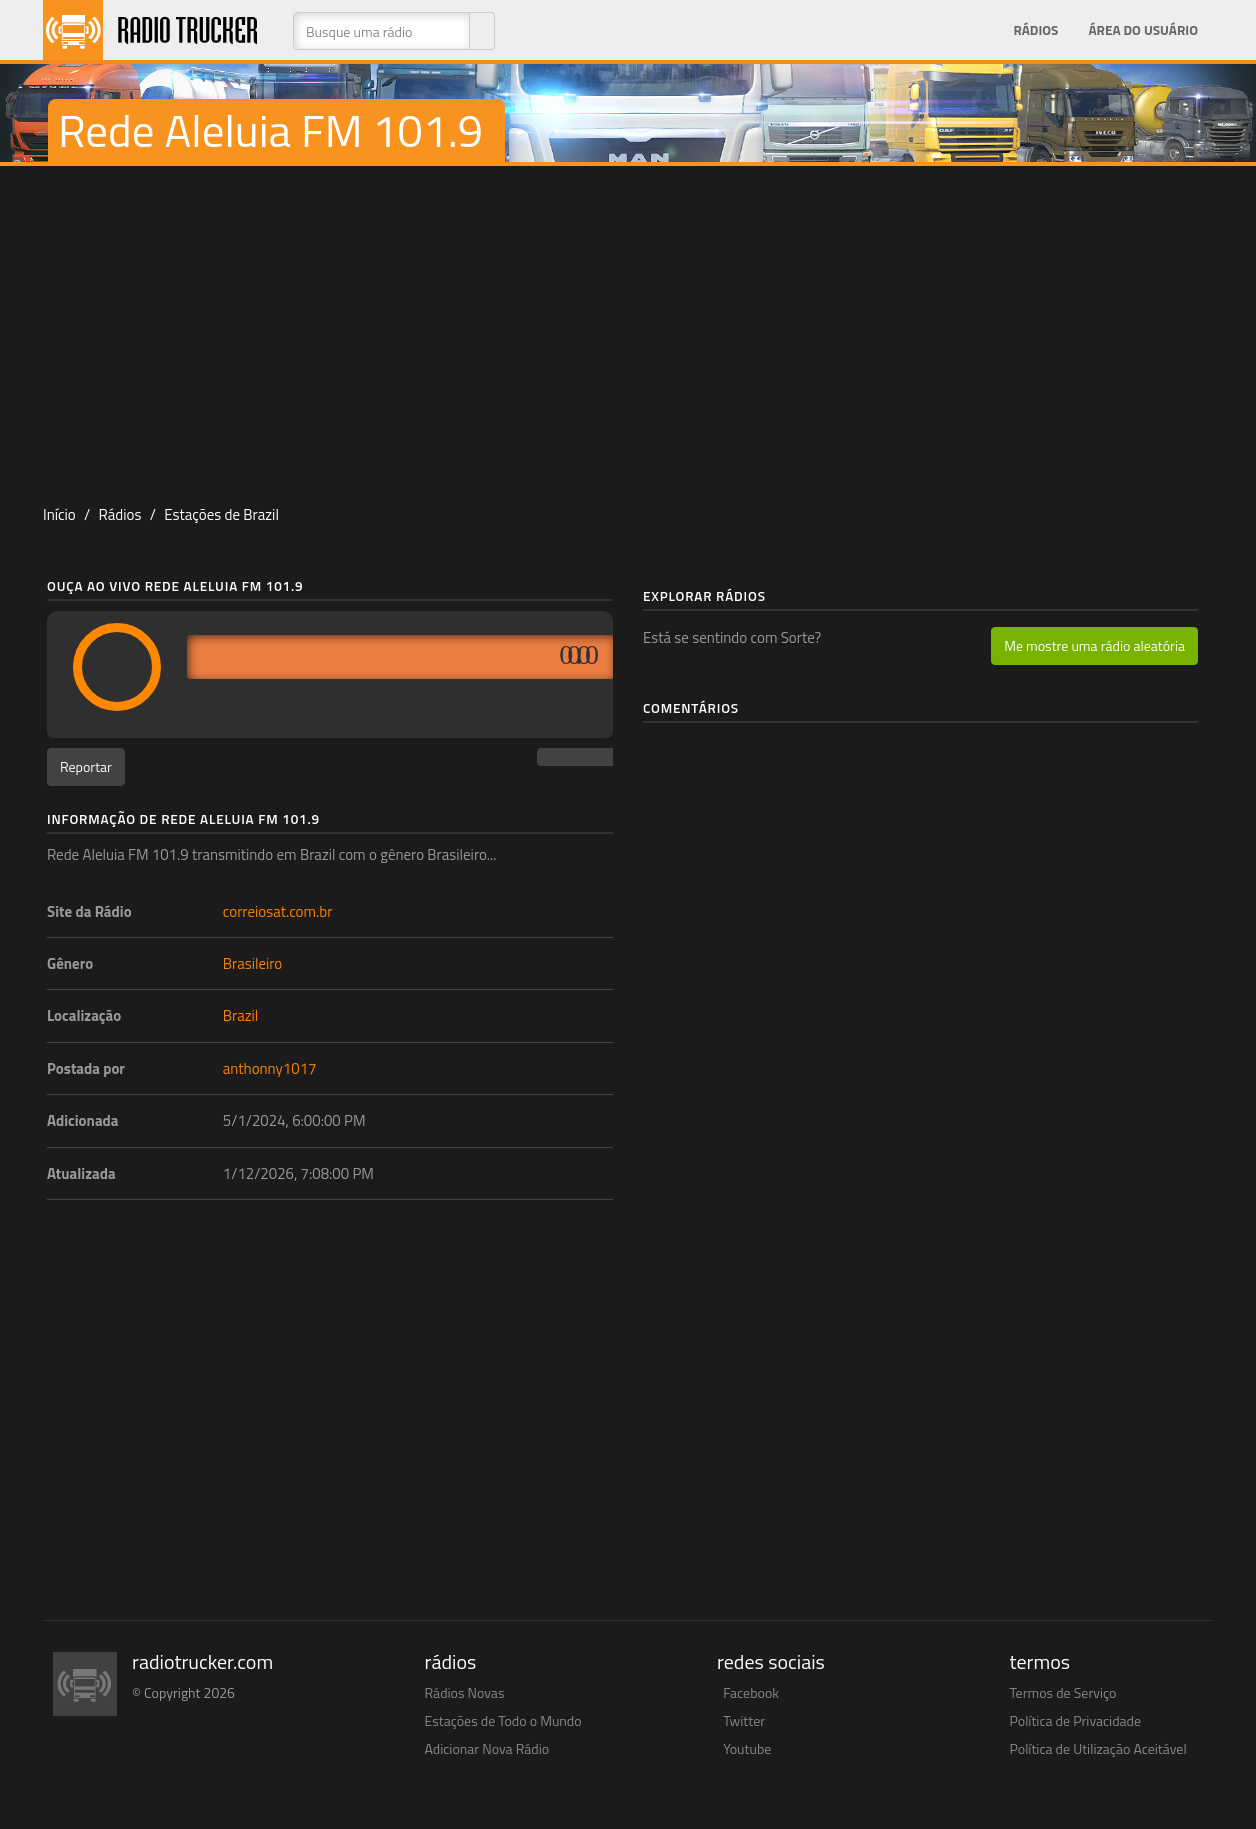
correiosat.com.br (278, 911)
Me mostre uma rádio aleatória (1094, 645)
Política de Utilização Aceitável (1098, 1748)
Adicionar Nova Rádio (487, 1748)
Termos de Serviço (1063, 1692)
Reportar (86, 766)
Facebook (751, 1692)
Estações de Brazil (221, 514)
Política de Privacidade (1076, 1720)
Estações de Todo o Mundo (503, 1720)
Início (59, 514)
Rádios (1035, 30)
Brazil (241, 1015)
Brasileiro (253, 963)
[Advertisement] (628, 326)
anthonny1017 (270, 1068)
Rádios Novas (465, 1692)
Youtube (747, 1748)
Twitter (744, 1720)
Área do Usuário (1143, 30)
